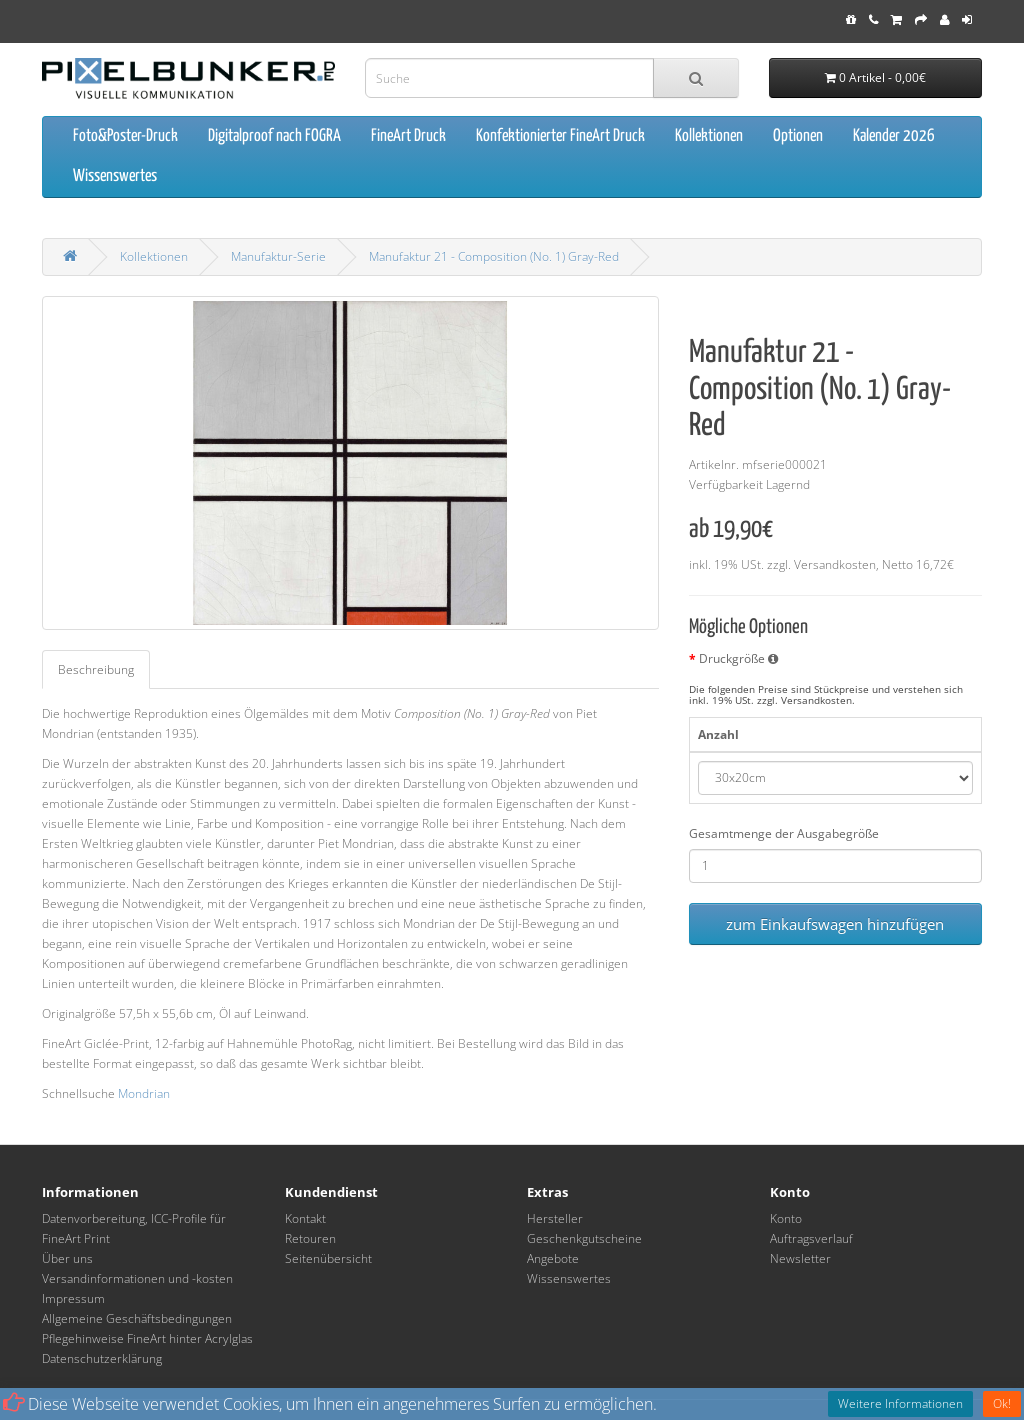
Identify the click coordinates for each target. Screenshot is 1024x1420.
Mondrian (144, 1093)
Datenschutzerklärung (102, 1358)
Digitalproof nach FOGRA (274, 136)
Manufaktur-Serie (278, 256)
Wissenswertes (115, 176)
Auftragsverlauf (811, 1238)
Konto (786, 1218)
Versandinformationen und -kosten (137, 1278)
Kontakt (305, 1218)
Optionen (798, 136)
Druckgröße (738, 658)
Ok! (1002, 1403)
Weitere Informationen (900, 1403)
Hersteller (555, 1218)
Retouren (310, 1238)
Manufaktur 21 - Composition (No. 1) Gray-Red (494, 256)
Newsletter (800, 1258)
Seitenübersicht (328, 1258)
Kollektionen (709, 136)
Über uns (67, 1258)
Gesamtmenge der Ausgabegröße (784, 833)
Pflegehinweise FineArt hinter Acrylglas (147, 1338)
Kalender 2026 (894, 136)
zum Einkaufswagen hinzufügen (835, 924)
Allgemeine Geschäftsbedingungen (137, 1318)
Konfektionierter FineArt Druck (560, 136)
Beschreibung (96, 669)
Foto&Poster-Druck (125, 136)
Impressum (73, 1298)
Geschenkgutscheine (584, 1238)
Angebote (553, 1258)
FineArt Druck (408, 136)
